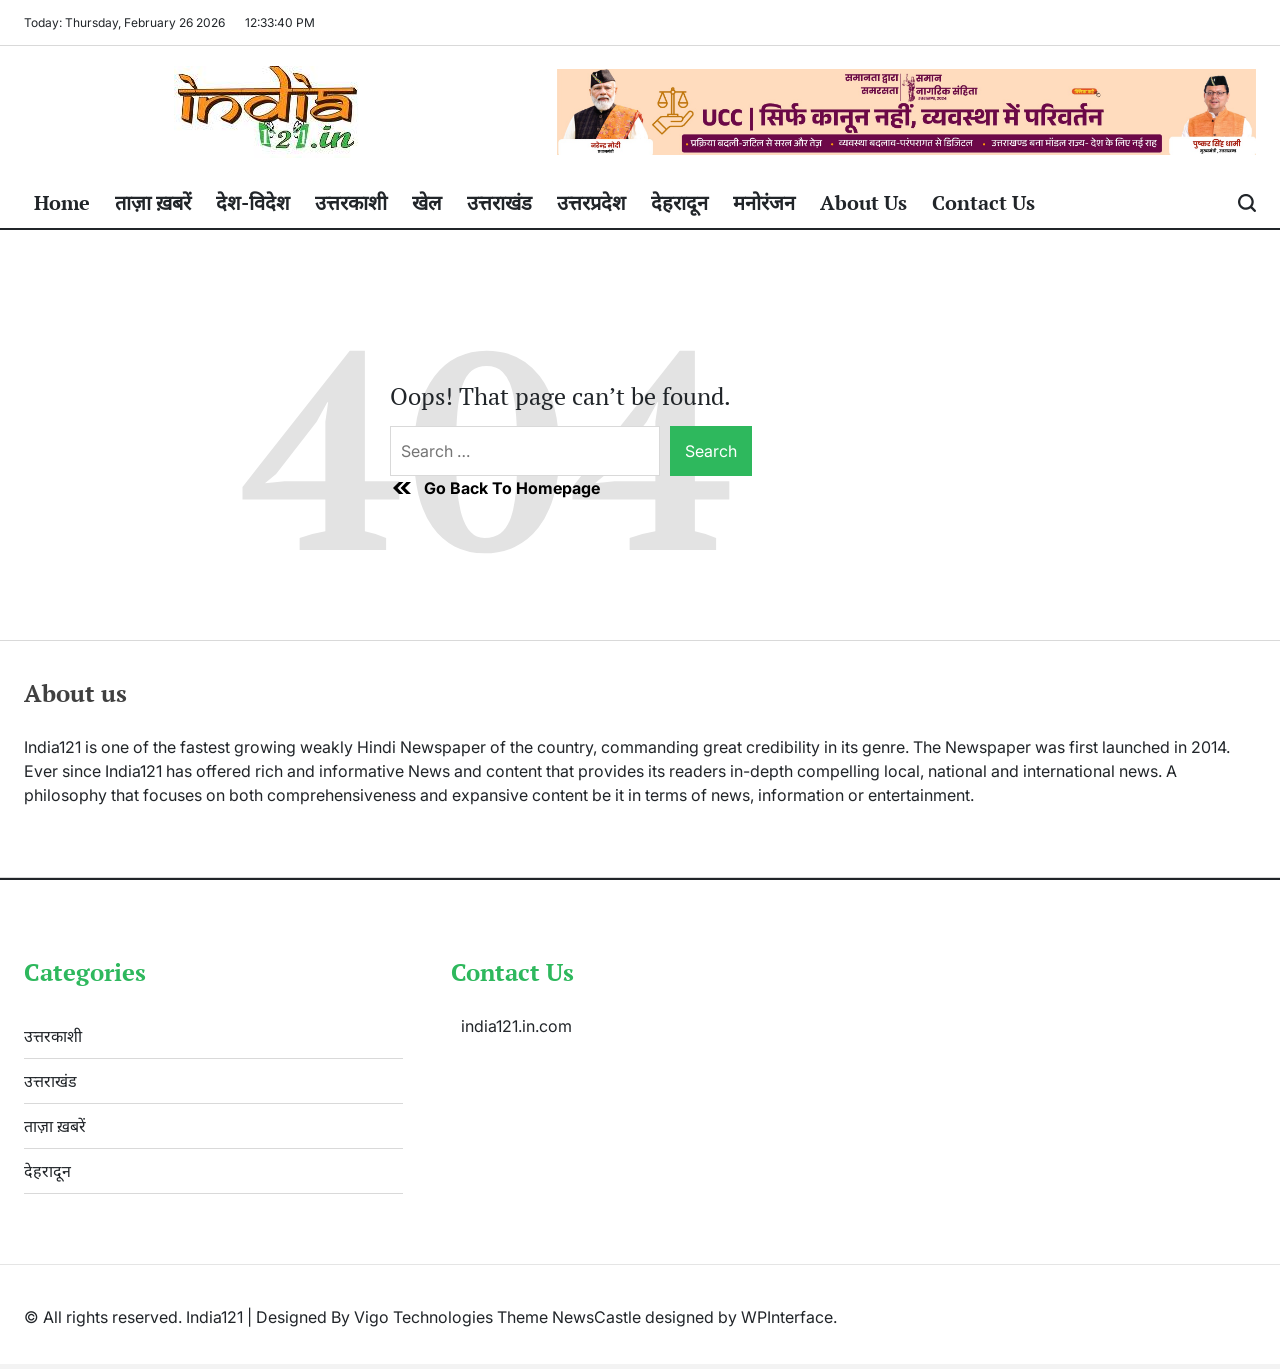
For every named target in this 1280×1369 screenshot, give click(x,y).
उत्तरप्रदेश (591, 202)
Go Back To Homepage (495, 488)
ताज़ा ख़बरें (153, 202)
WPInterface (787, 1317)
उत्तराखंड (499, 202)
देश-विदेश (253, 202)
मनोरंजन (764, 202)
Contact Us (983, 202)
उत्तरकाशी (351, 202)
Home (62, 202)
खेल (427, 202)
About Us (863, 202)
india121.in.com (516, 1026)
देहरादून (679, 202)
